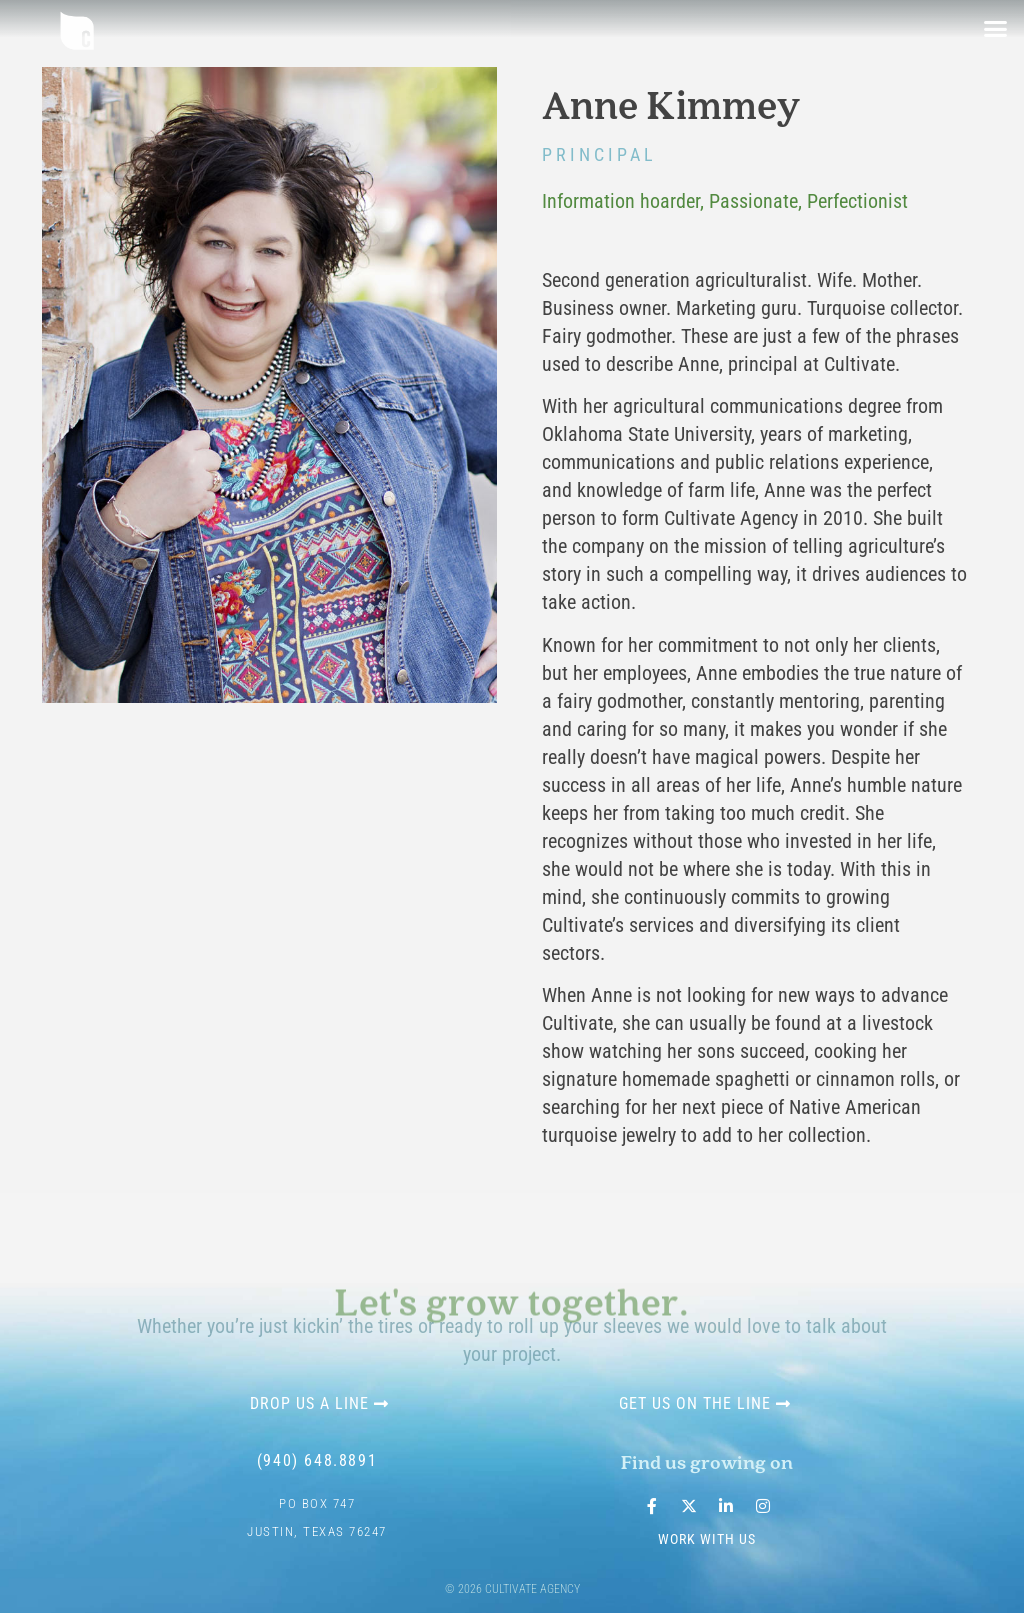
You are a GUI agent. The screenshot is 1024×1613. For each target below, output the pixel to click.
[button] (996, 29)
